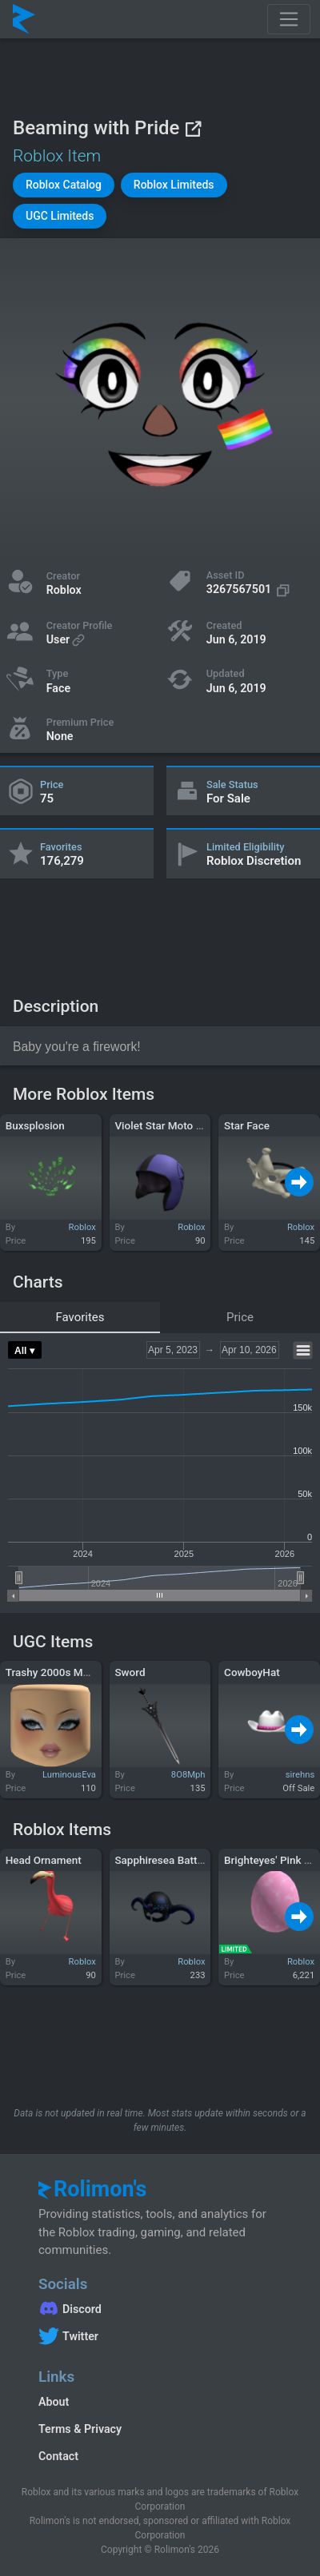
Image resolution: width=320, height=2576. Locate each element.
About (53, 2401)
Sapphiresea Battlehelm (172, 1859)
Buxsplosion (35, 1125)
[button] (63, 185)
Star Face (247, 1125)
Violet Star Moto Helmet (172, 1125)
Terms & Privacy (80, 2429)
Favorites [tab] (79, 1317)
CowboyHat (252, 1672)
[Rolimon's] (24, 19)
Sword (129, 1672)
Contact (58, 2456)
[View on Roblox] (192, 128)
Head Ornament (44, 1859)
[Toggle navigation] (288, 19)
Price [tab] (240, 1317)
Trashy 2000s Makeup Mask (74, 1672)
